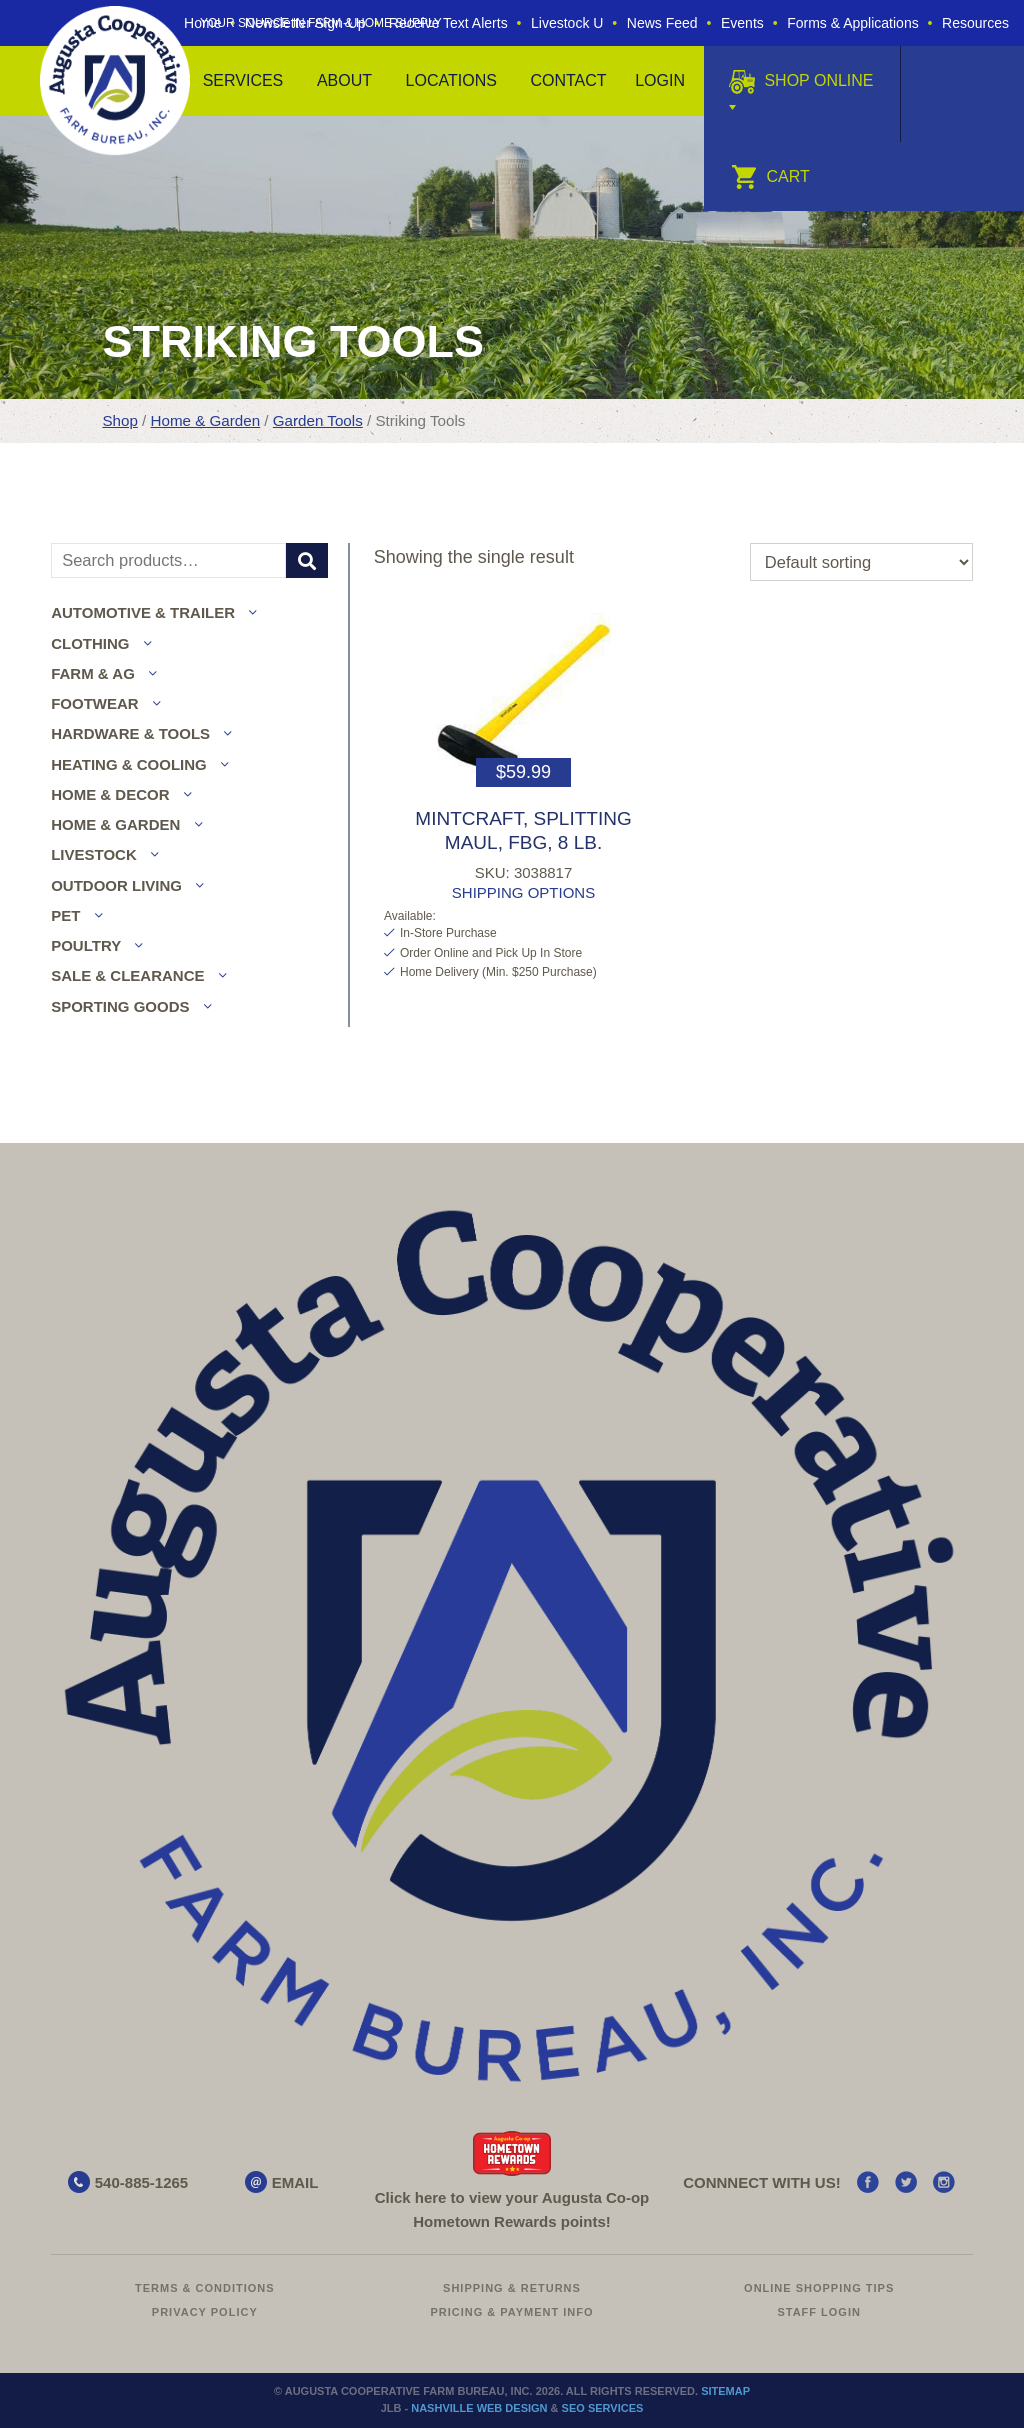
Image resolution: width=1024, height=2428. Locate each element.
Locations (451, 80)
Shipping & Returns (512, 2288)
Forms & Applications (853, 23)
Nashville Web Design (479, 2408)
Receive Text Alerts (448, 23)
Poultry (86, 945)
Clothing (90, 643)
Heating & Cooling (129, 764)
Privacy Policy (205, 2312)
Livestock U (567, 23)
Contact (568, 80)
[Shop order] (861, 562)
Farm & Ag (93, 673)
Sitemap (725, 2391)
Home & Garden (206, 420)
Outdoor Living (116, 885)
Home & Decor (110, 794)
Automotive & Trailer (143, 612)
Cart (770, 176)
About (344, 80)
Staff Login (819, 2312)
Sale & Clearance (127, 975)
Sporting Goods (120, 1006)
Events (742, 23)
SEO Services (603, 2408)
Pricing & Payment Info (511, 2312)
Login (660, 80)
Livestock (94, 854)
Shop (119, 420)
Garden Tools (318, 420)
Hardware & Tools (130, 733)
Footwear (95, 703)
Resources (975, 23)
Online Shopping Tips (819, 2288)
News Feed (662, 23)
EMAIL (295, 2182)
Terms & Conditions (205, 2288)
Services (243, 80)
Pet (65, 915)
